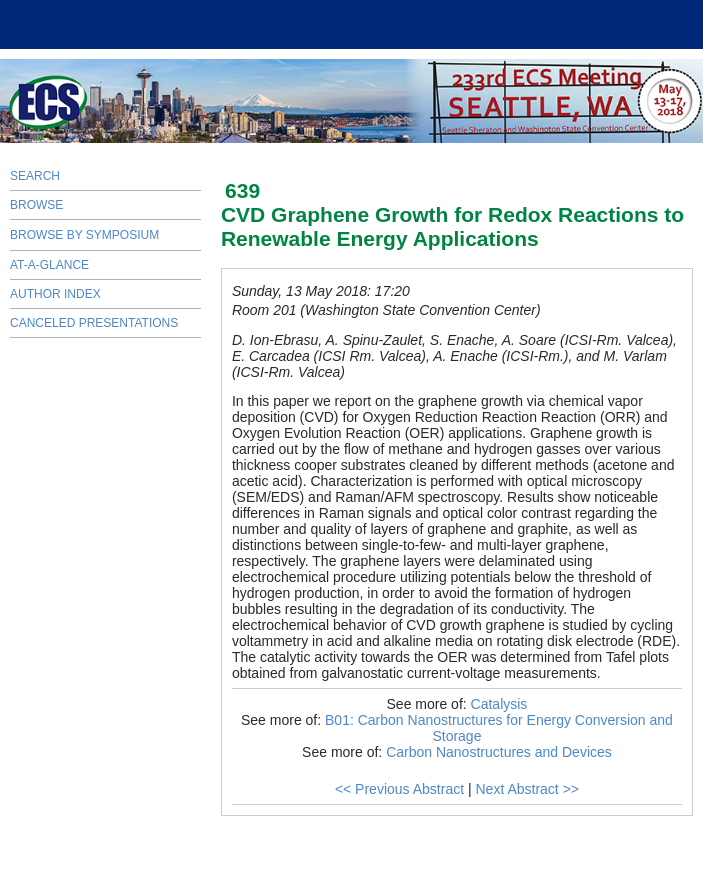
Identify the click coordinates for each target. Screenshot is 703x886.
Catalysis (499, 704)
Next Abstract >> (527, 789)
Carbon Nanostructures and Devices (499, 752)
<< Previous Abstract (399, 789)
